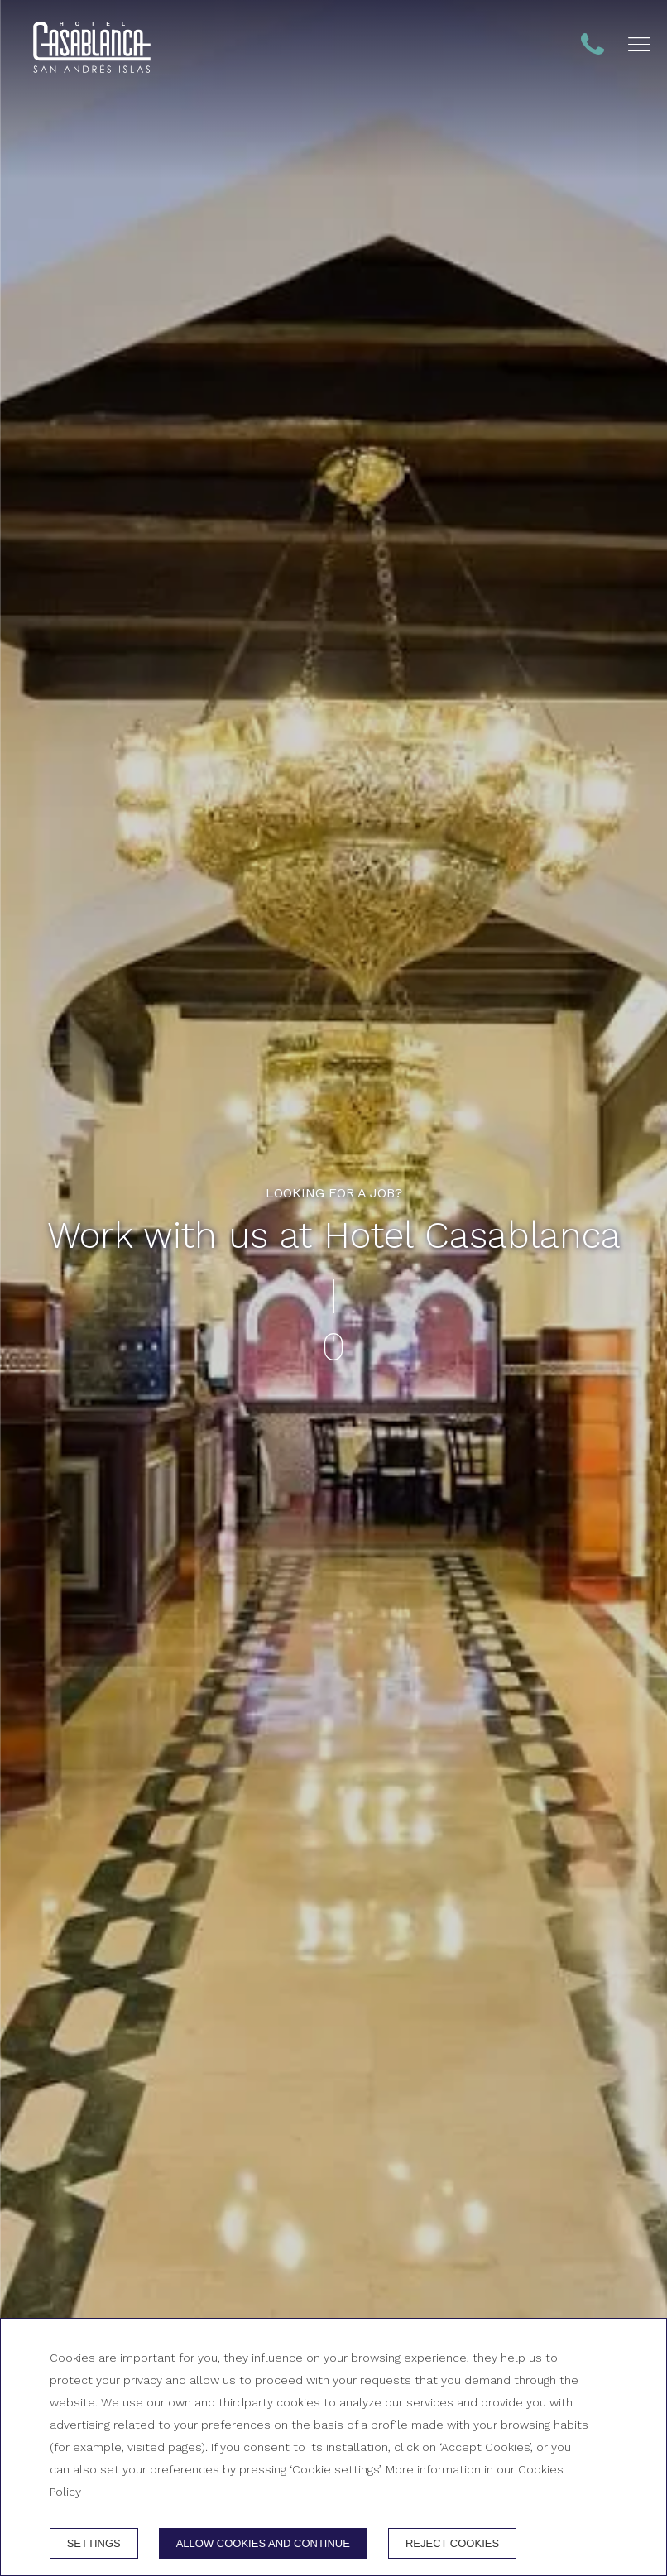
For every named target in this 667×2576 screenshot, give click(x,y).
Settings (94, 2543)
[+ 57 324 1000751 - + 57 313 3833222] (92, 47)
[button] (639, 44)
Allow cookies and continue (263, 2543)
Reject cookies (452, 2543)
